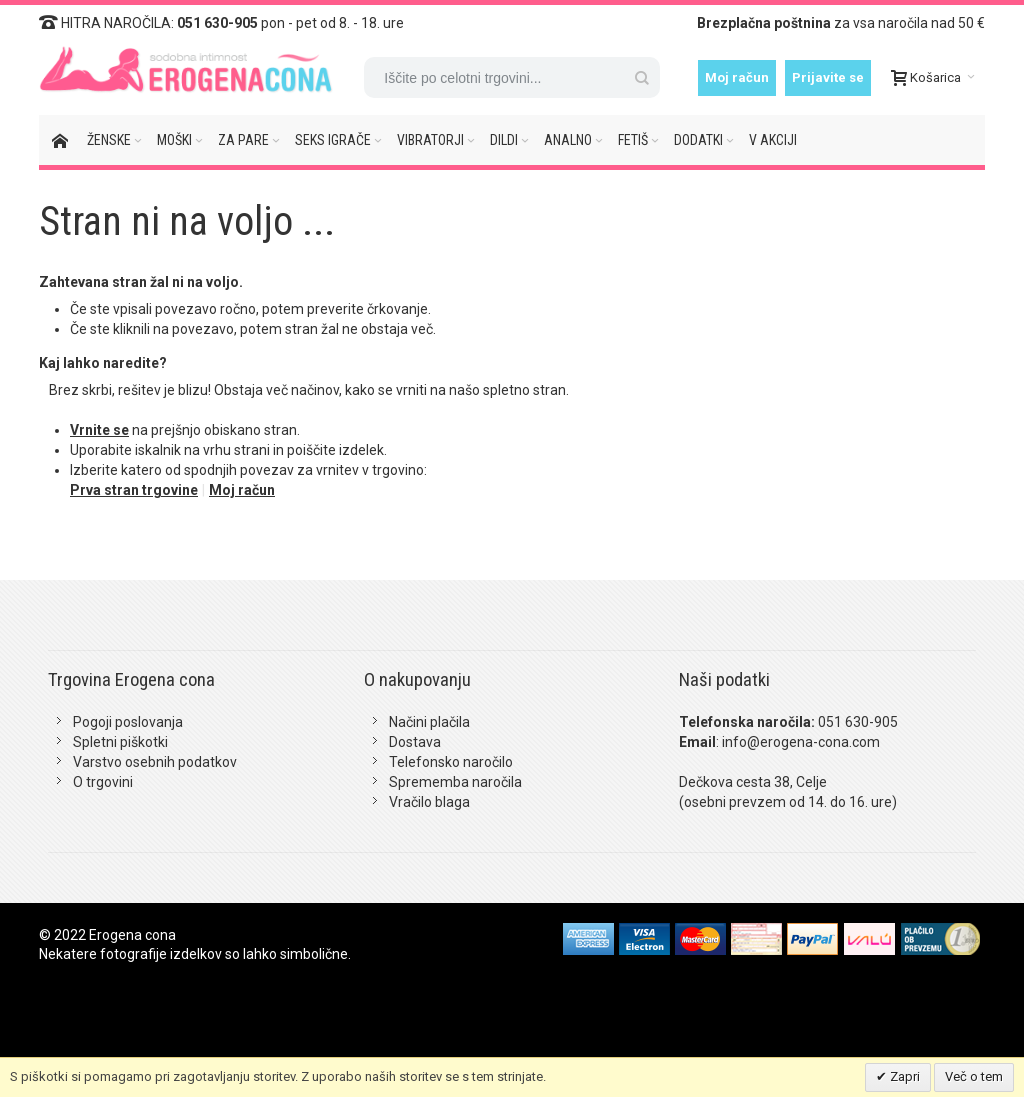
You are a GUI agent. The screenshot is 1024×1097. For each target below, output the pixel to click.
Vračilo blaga (429, 802)
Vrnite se (99, 430)
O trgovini (103, 782)
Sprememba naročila (455, 782)
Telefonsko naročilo (451, 762)
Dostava (415, 742)
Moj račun (737, 77)
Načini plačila (429, 722)
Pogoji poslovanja (128, 722)
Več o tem (974, 1076)
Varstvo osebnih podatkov (155, 762)
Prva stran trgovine (134, 490)
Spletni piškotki (120, 742)
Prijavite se (828, 77)
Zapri (903, 1076)
